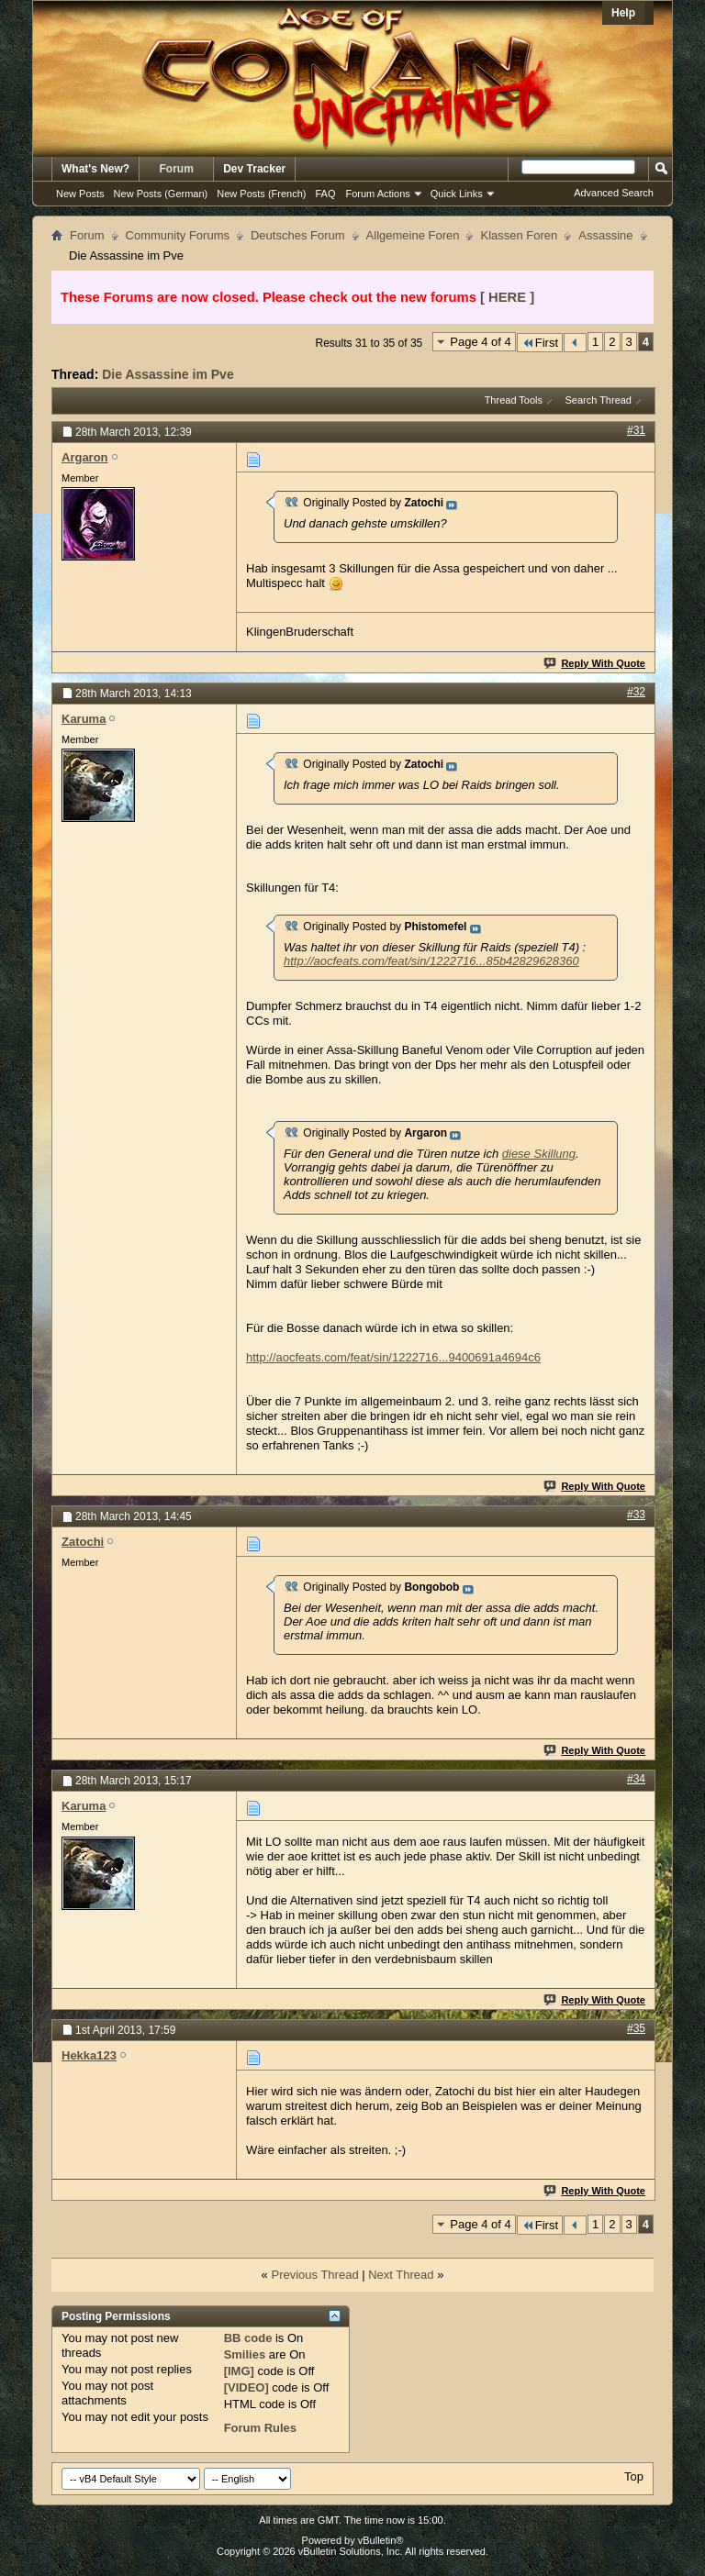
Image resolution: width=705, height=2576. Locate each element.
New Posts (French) (261, 193)
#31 (636, 430)
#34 (636, 1778)
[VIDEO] (246, 2387)
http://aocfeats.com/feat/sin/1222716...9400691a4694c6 (393, 1357)
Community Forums (177, 235)
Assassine (605, 235)
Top (633, 2476)
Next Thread (400, 2275)
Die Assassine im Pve (167, 374)
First (539, 343)
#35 (636, 2028)
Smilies (245, 2354)
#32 (636, 691)
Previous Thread (314, 2275)
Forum (177, 168)
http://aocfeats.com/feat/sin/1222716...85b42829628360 (431, 961)
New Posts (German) (161, 193)
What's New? (95, 168)
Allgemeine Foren (413, 235)
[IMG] (239, 2371)
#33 (636, 1514)
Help (623, 12)
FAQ (325, 193)
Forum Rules (260, 2428)
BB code (248, 2338)
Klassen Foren (518, 235)
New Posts (80, 193)
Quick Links (457, 193)
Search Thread (598, 399)
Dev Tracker (254, 168)
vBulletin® (381, 2540)
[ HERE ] (507, 297)
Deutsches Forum (298, 235)
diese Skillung (539, 1153)
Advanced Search (614, 192)
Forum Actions (378, 193)
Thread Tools (514, 399)
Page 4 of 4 (480, 342)
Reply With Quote (595, 663)
